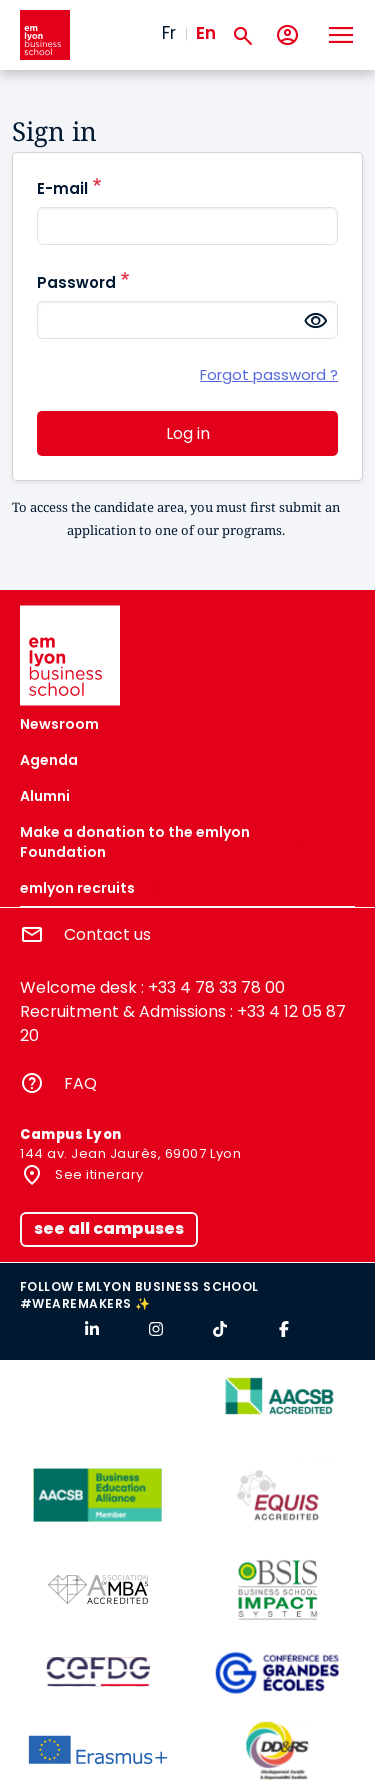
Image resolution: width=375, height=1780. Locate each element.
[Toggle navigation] (340, 35)
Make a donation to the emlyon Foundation (135, 842)
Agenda (49, 760)
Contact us (107, 934)
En (206, 33)
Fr (169, 33)
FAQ (80, 1083)
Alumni (45, 796)
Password (76, 282)
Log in (188, 433)
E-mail (62, 188)
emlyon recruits (77, 888)
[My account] (287, 35)
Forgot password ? (269, 375)
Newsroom (59, 724)
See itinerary (98, 1174)
